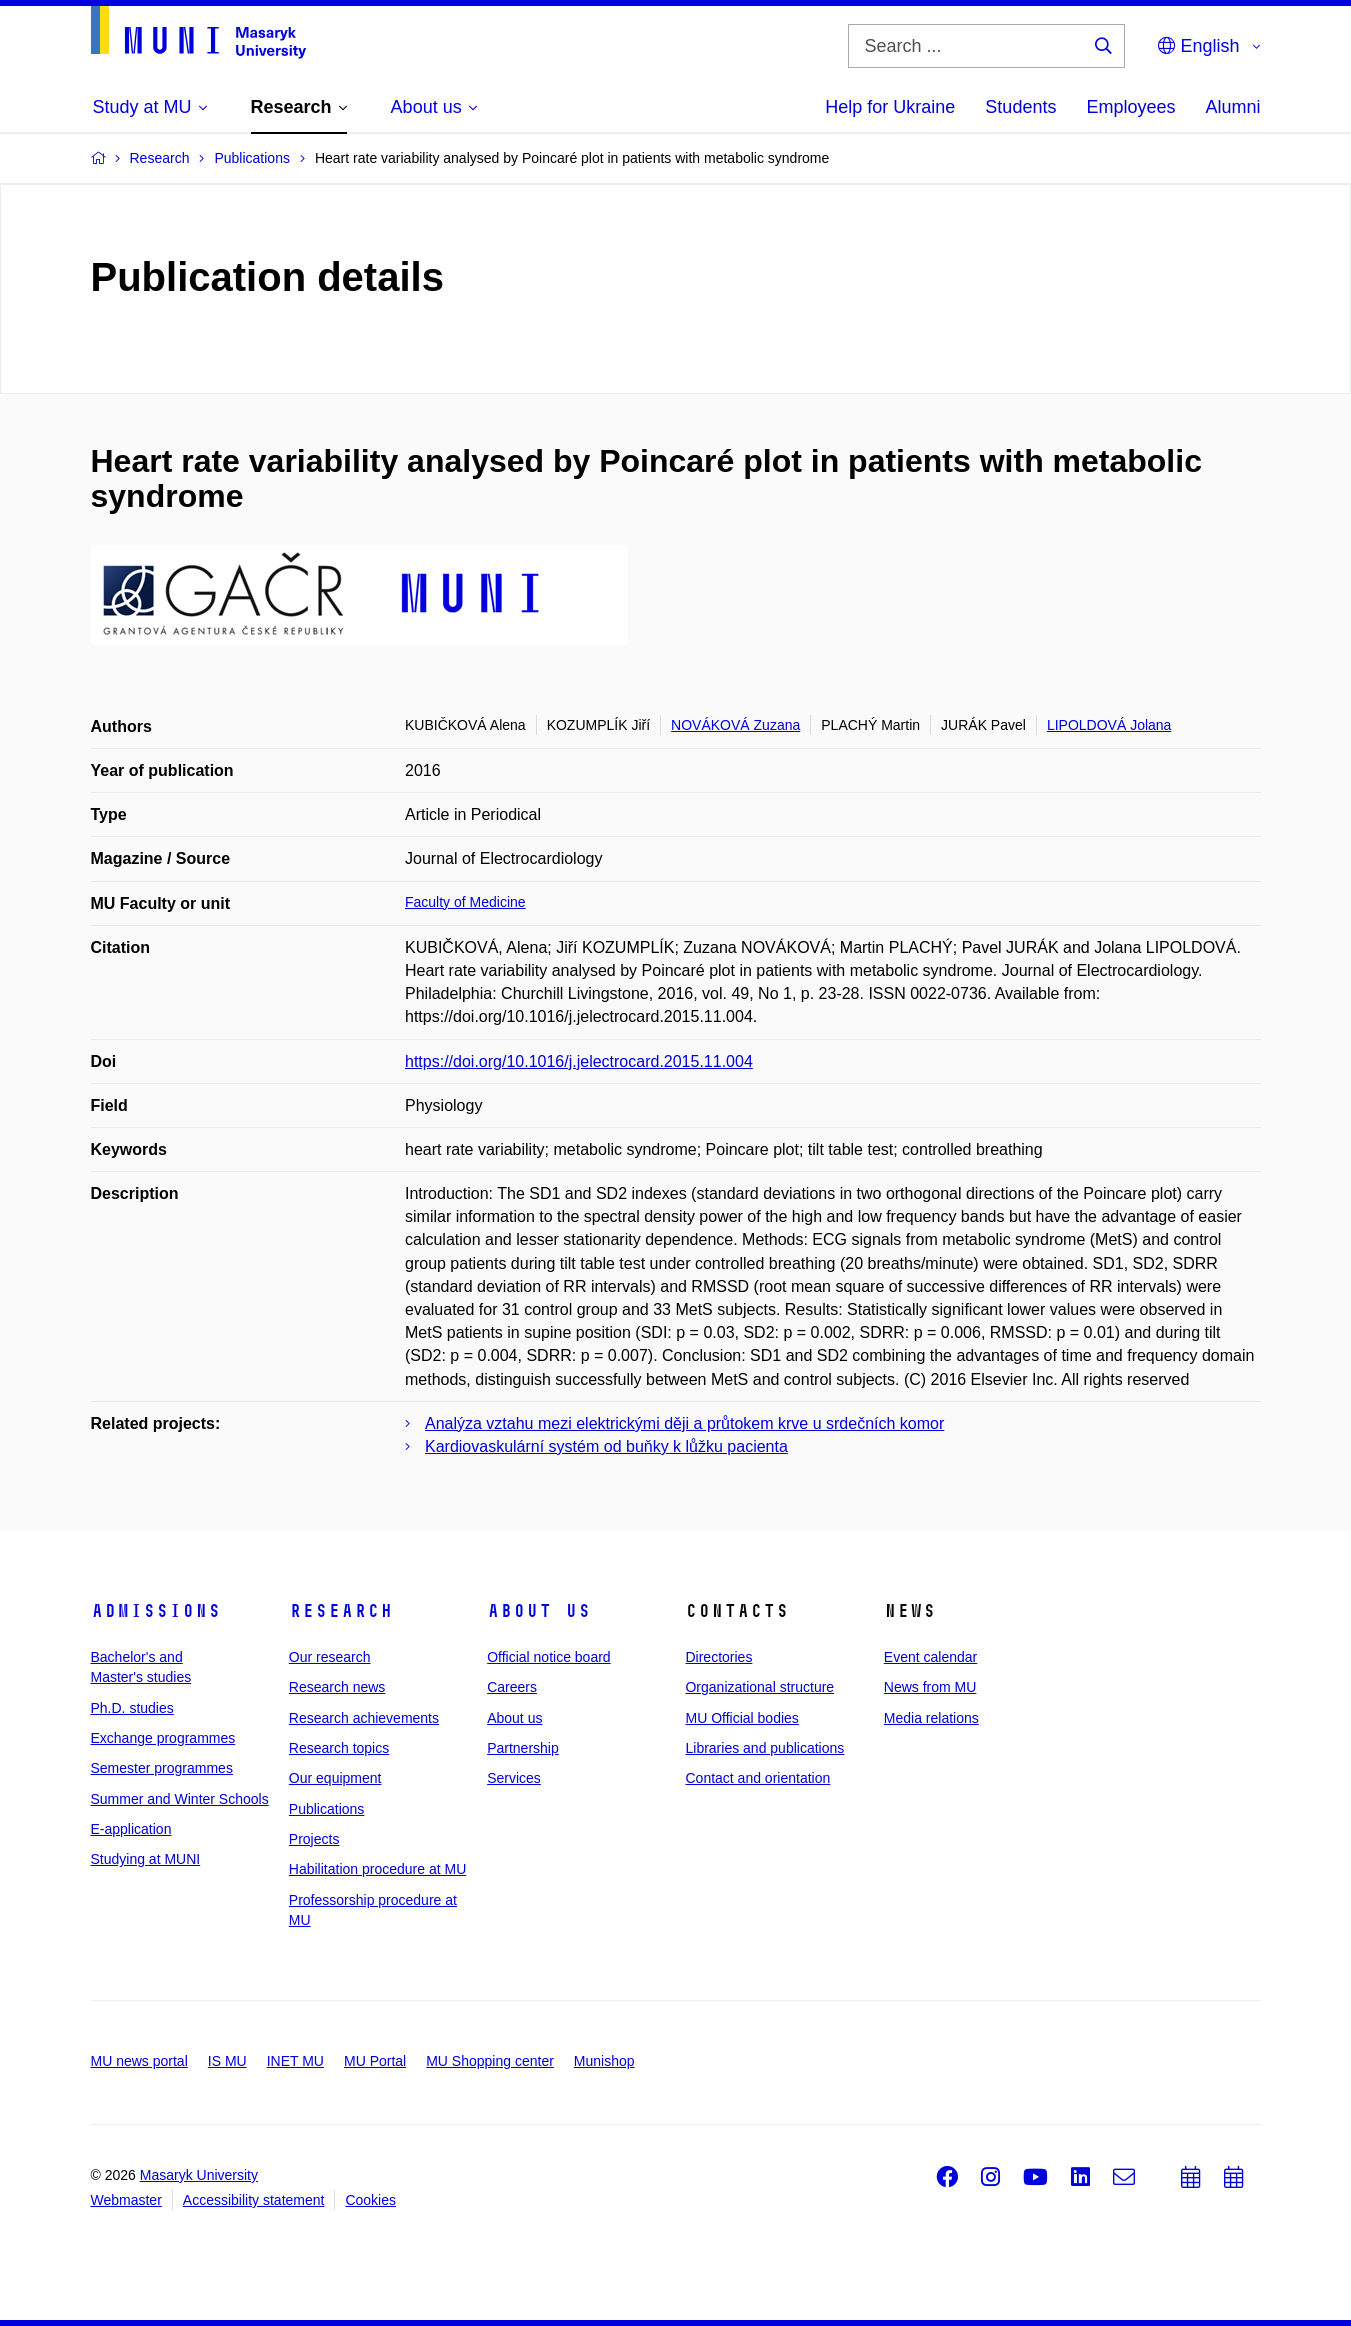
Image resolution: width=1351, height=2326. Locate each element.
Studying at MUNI (146, 1859)
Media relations (931, 1718)
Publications (327, 1809)
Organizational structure (759, 1687)
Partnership (523, 1748)
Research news (337, 1687)
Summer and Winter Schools (180, 1799)
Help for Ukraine (890, 107)
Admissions (156, 1611)
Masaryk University (199, 2175)
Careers (512, 1687)
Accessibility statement (254, 2200)
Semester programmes (162, 1768)
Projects (314, 1839)
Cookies (370, 2200)
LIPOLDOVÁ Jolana (1109, 725)
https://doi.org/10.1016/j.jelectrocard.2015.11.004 (579, 1061)
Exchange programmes (163, 1738)
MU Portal (375, 2061)
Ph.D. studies (132, 1708)
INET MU (295, 2061)
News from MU (930, 1687)
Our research (330, 1657)
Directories (718, 1657)
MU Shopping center (490, 2061)
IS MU (227, 2061)
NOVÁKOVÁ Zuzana (735, 725)
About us (539, 1611)
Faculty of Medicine (465, 902)
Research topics (339, 1748)
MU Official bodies (741, 1718)
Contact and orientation (757, 1778)
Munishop (604, 2061)
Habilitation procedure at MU (377, 1869)
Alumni (1232, 107)
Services (514, 1778)
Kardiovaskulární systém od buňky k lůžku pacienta (606, 1446)
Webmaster (126, 2200)
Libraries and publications (764, 1748)
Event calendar (930, 1657)
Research (341, 1611)
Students (1020, 107)
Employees (1130, 107)
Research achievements (364, 1718)
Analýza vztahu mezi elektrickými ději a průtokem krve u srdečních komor (684, 1423)
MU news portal (139, 2061)
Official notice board (548, 1657)
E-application (131, 1829)
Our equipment (335, 1778)
